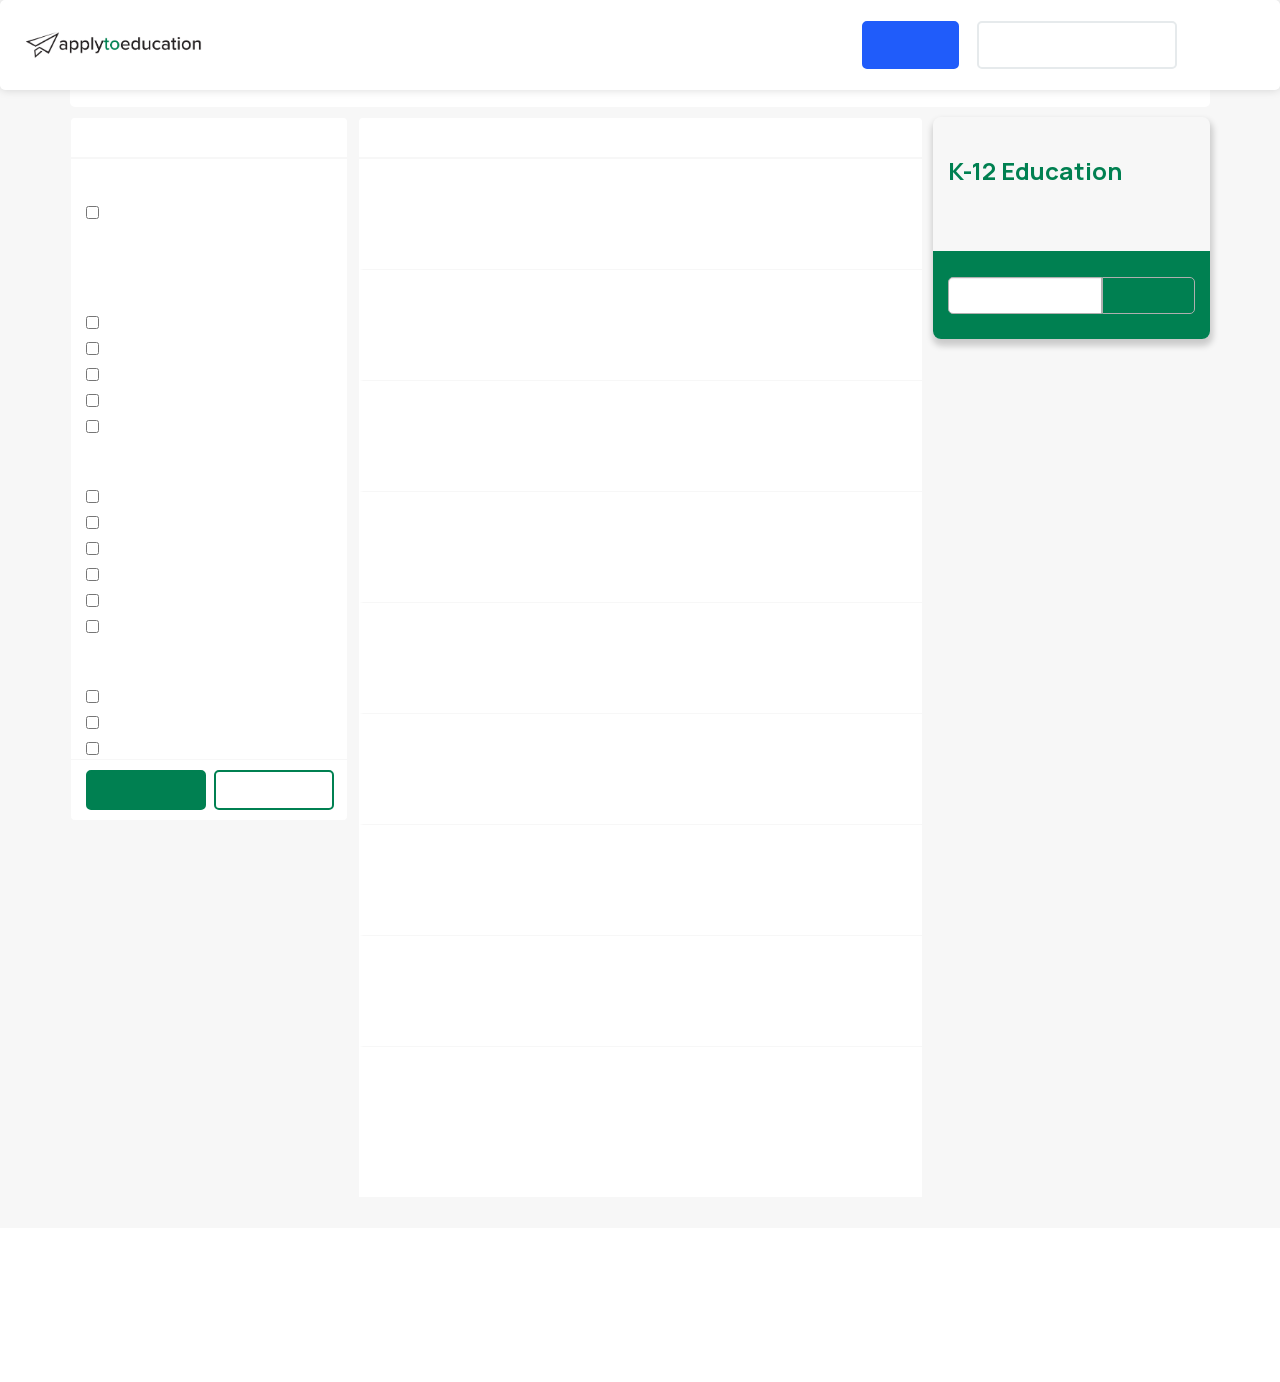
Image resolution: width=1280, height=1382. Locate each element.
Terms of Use (952, 1278)
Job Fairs (394, 45)
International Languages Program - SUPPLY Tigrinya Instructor (596, 954)
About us (85, 1278)
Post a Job (635, 45)
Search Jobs (280, 45)
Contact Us (297, 1278)
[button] (511, 45)
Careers (506, 1278)
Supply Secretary (437, 621)
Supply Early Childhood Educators (495, 399)
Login (910, 45)
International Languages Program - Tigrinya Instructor (569, 1065)
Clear (274, 789)
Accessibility (1183, 1278)
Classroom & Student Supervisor (490, 510)
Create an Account (1077, 45)
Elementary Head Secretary (474, 177)
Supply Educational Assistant (479, 843)
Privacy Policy (719, 1278)
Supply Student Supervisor (470, 288)
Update (146, 789)
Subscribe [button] (1148, 295)
